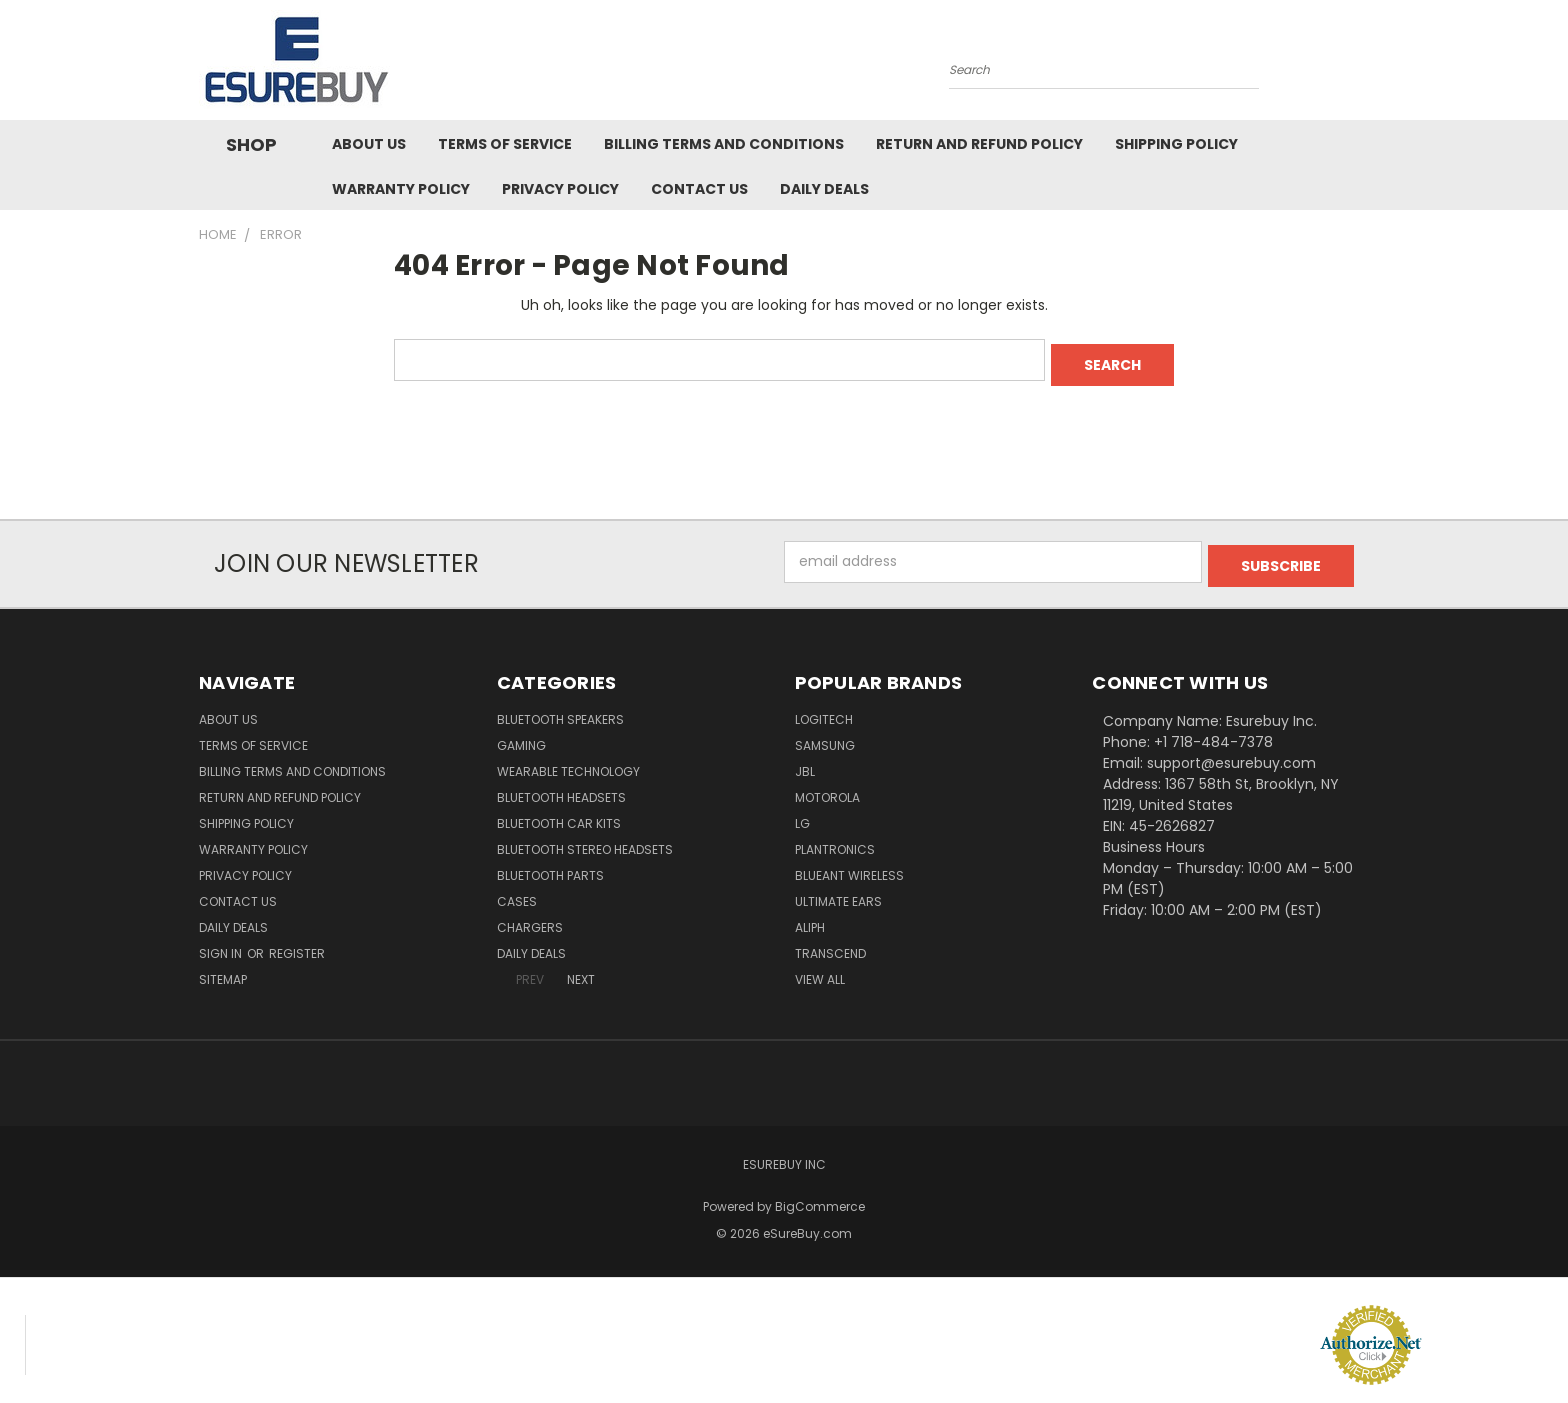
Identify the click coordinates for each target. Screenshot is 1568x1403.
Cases (517, 892)
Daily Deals (824, 189)
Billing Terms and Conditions (724, 144)
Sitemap (223, 970)
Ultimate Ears (838, 892)
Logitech (824, 710)
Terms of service (505, 144)
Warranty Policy (401, 189)
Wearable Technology (568, 762)
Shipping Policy (1176, 144)
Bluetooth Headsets (561, 788)
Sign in (222, 944)
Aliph (810, 918)
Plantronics (835, 840)
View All (820, 970)
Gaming (521, 736)
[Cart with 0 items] (1364, 65)
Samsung (825, 736)
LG (802, 814)
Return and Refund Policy (979, 144)
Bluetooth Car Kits (559, 814)
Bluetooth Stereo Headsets (585, 840)
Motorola (827, 788)
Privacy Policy (560, 189)
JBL (805, 762)
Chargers (530, 918)
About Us (369, 144)
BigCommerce (820, 1197)
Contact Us (699, 189)
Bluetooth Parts (550, 866)
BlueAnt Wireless (849, 866)
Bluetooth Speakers (560, 710)
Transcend (830, 944)
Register (297, 944)
